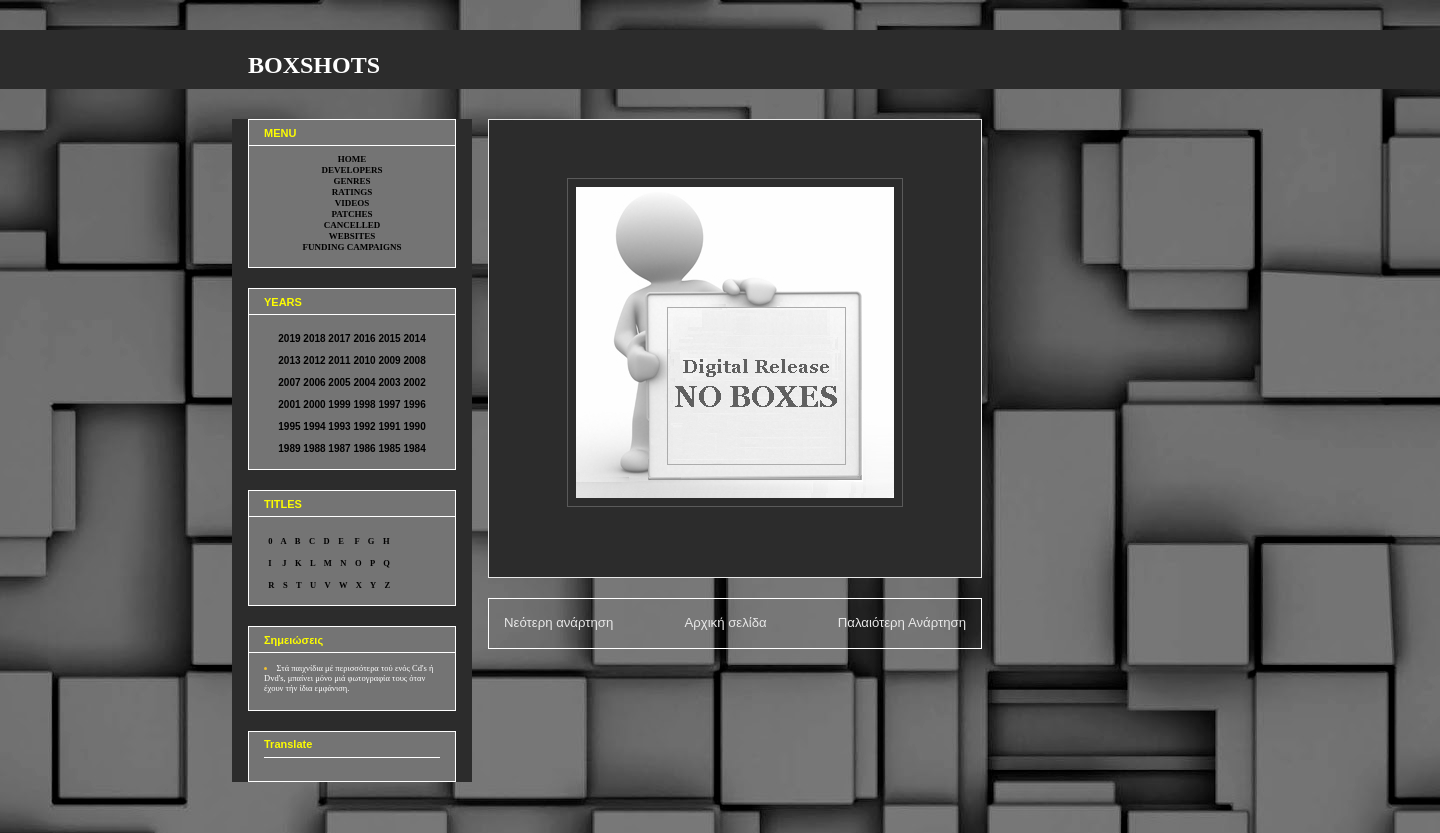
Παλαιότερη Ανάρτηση (902, 622)
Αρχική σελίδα (725, 622)
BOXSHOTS (314, 65)
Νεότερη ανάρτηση (558, 622)
